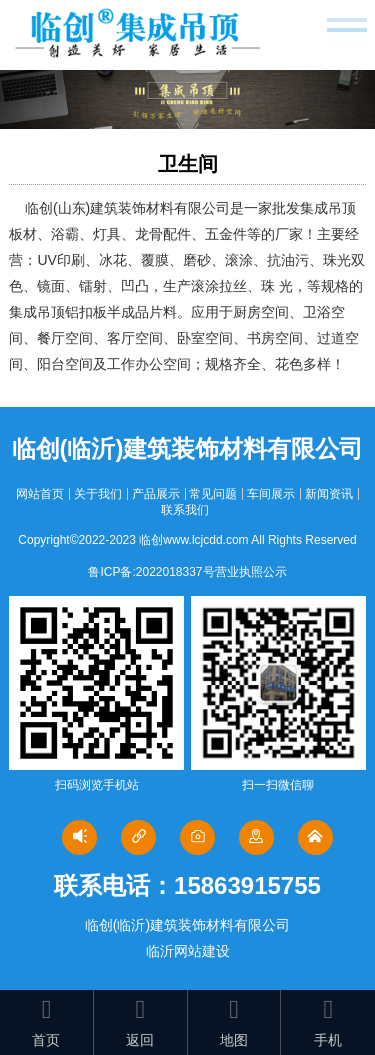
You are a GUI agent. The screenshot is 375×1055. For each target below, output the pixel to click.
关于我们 (98, 494)
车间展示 (271, 494)
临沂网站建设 (188, 951)
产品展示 (156, 494)
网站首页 (40, 494)
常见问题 (213, 494)
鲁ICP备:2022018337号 (151, 572)
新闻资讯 (329, 494)
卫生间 (188, 164)
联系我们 (185, 510)
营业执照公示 (251, 572)
